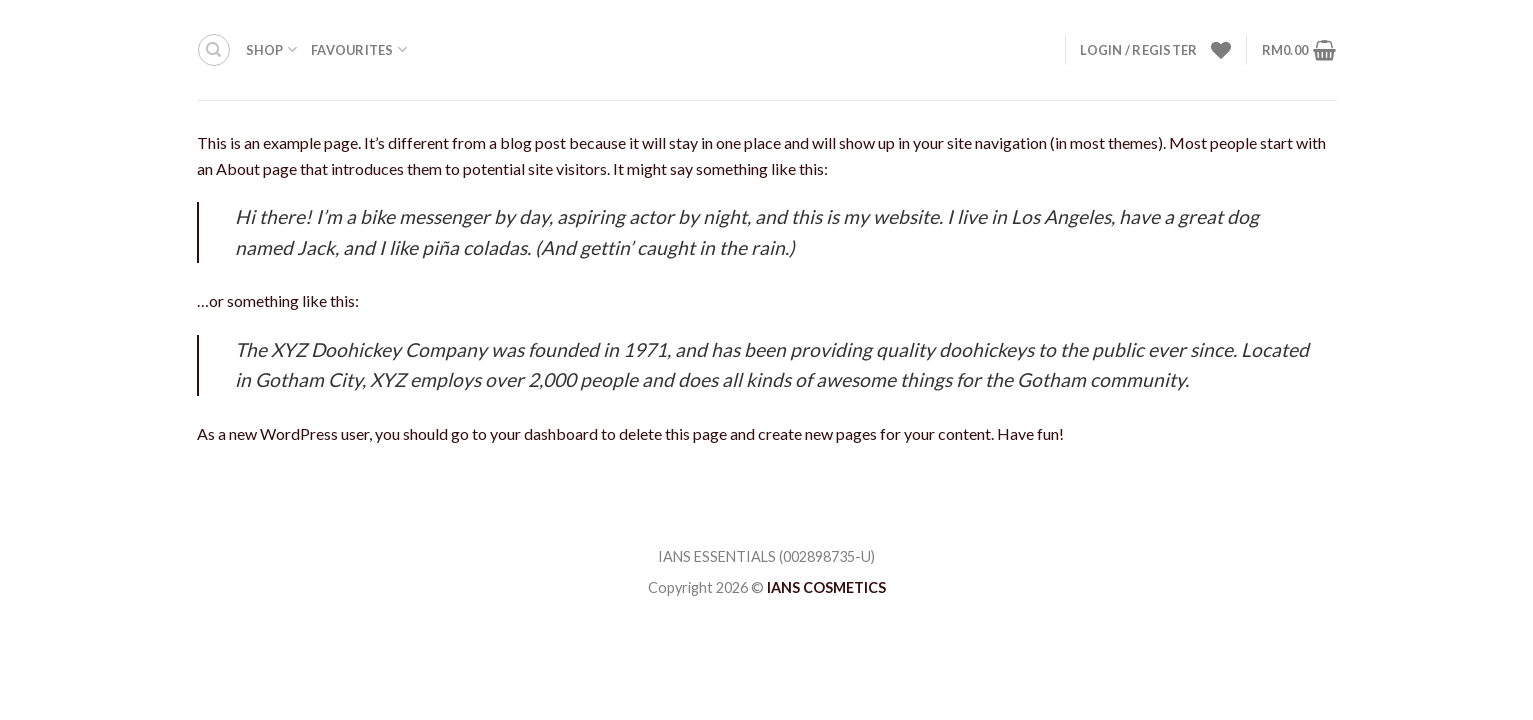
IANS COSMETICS (826, 587)
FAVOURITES (359, 49)
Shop (271, 49)
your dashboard (544, 433)
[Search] (214, 50)
